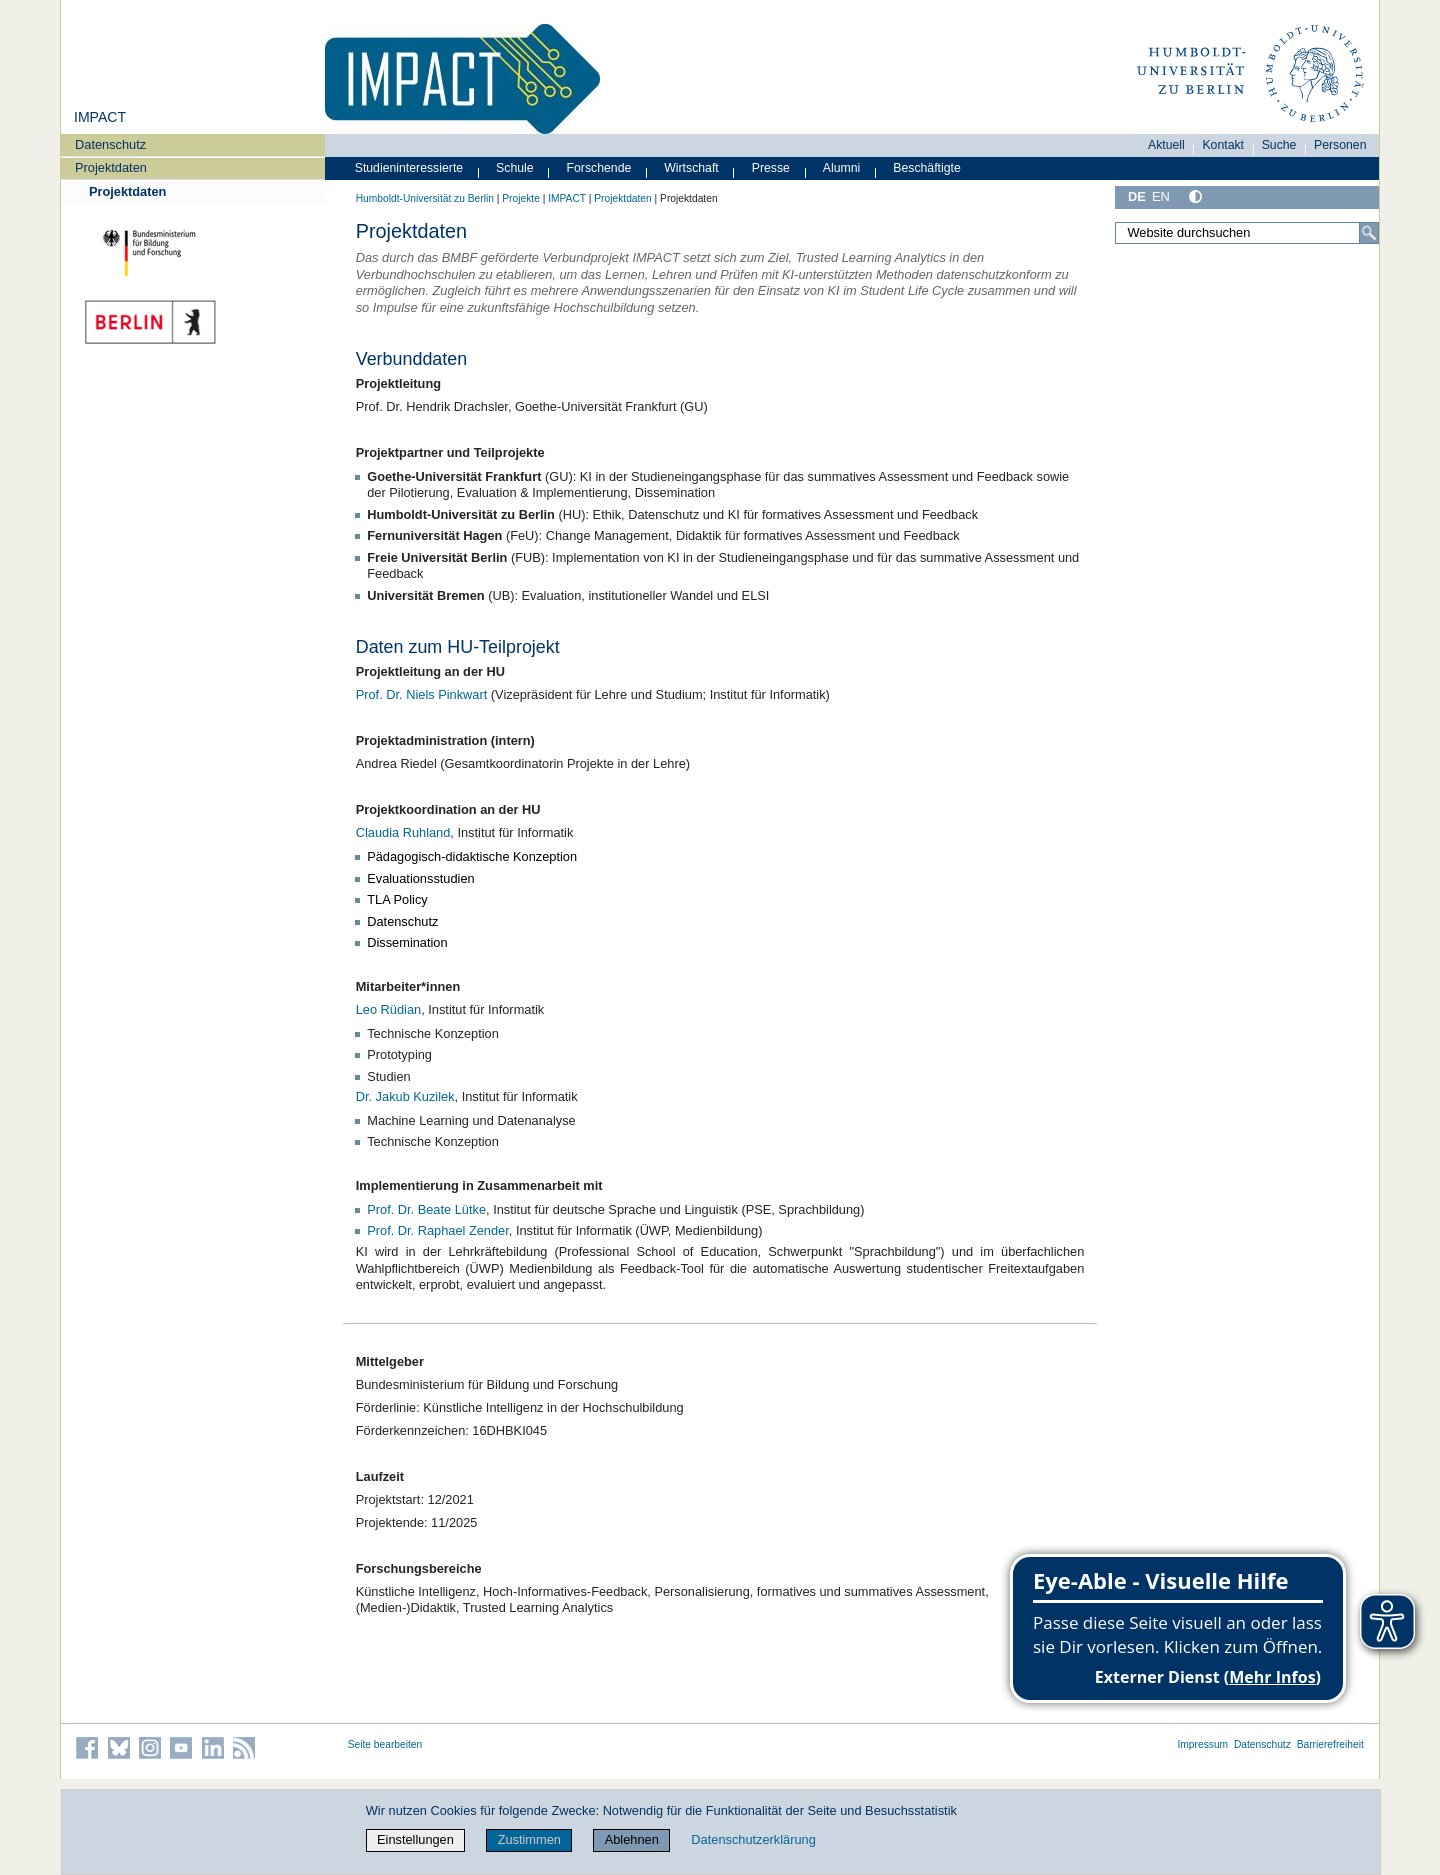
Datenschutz (110, 144)
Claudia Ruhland (403, 832)
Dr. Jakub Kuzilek (405, 1096)
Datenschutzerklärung (753, 1839)
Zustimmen (529, 1839)
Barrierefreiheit (1330, 1744)
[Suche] (1369, 233)
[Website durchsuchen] (1247, 233)
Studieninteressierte (409, 168)
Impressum (1202, 1744)
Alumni (842, 168)
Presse (771, 168)
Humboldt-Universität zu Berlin (425, 198)
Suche (1279, 145)
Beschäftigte (927, 168)
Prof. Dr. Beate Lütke (426, 1209)
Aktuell (1166, 145)
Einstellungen (415, 1839)
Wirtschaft (691, 168)
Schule (515, 168)
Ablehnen (632, 1839)
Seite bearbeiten (385, 1744)
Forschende (599, 168)
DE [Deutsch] (1137, 196)
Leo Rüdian (388, 1009)
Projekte (521, 198)
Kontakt (1223, 145)
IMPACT (100, 117)
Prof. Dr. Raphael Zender (438, 1230)
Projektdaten (111, 167)
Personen (1340, 145)
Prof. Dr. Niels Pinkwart (422, 694)
